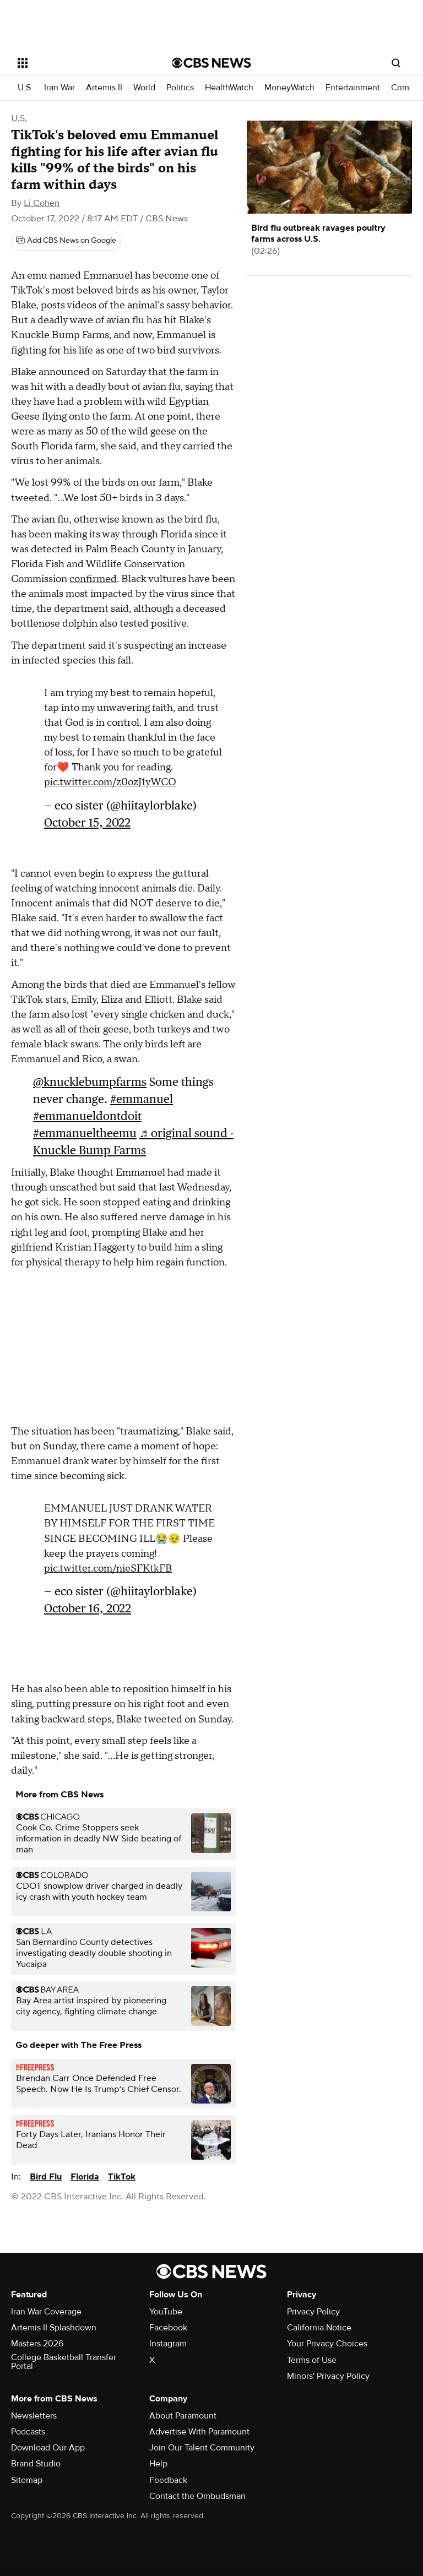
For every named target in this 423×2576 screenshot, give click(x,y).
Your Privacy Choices (327, 2343)
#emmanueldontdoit (87, 1116)
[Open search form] (396, 63)
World (144, 88)
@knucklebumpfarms (90, 1082)
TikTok (121, 2176)
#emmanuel (141, 1099)
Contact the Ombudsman (197, 2496)
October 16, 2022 (87, 1608)
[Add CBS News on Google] (66, 241)
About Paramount (182, 2415)
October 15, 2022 (87, 822)
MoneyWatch (289, 88)
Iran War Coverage (46, 2311)
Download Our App (48, 2447)
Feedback (168, 2480)
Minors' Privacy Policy (328, 2376)
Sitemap (26, 2480)
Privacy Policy (313, 2311)
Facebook (168, 2327)
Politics (180, 88)
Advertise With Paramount (199, 2431)
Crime (402, 88)
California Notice (319, 2327)
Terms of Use (312, 2360)
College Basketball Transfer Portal (63, 2362)
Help (158, 2463)
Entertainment (353, 88)
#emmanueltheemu (85, 1133)
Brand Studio (36, 2463)
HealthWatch (229, 88)
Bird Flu (46, 2176)
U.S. (25, 88)
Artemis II (104, 88)
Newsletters (34, 2415)
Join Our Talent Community (201, 2447)
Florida (84, 2176)
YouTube (165, 2311)
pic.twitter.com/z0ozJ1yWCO (110, 782)
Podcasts (28, 2431)
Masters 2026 (37, 2343)
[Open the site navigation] (82, 63)
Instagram (168, 2343)
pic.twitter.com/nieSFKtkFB (108, 1568)
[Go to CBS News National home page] (211, 62)
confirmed (93, 579)
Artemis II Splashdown (53, 2327)
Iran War (59, 88)
